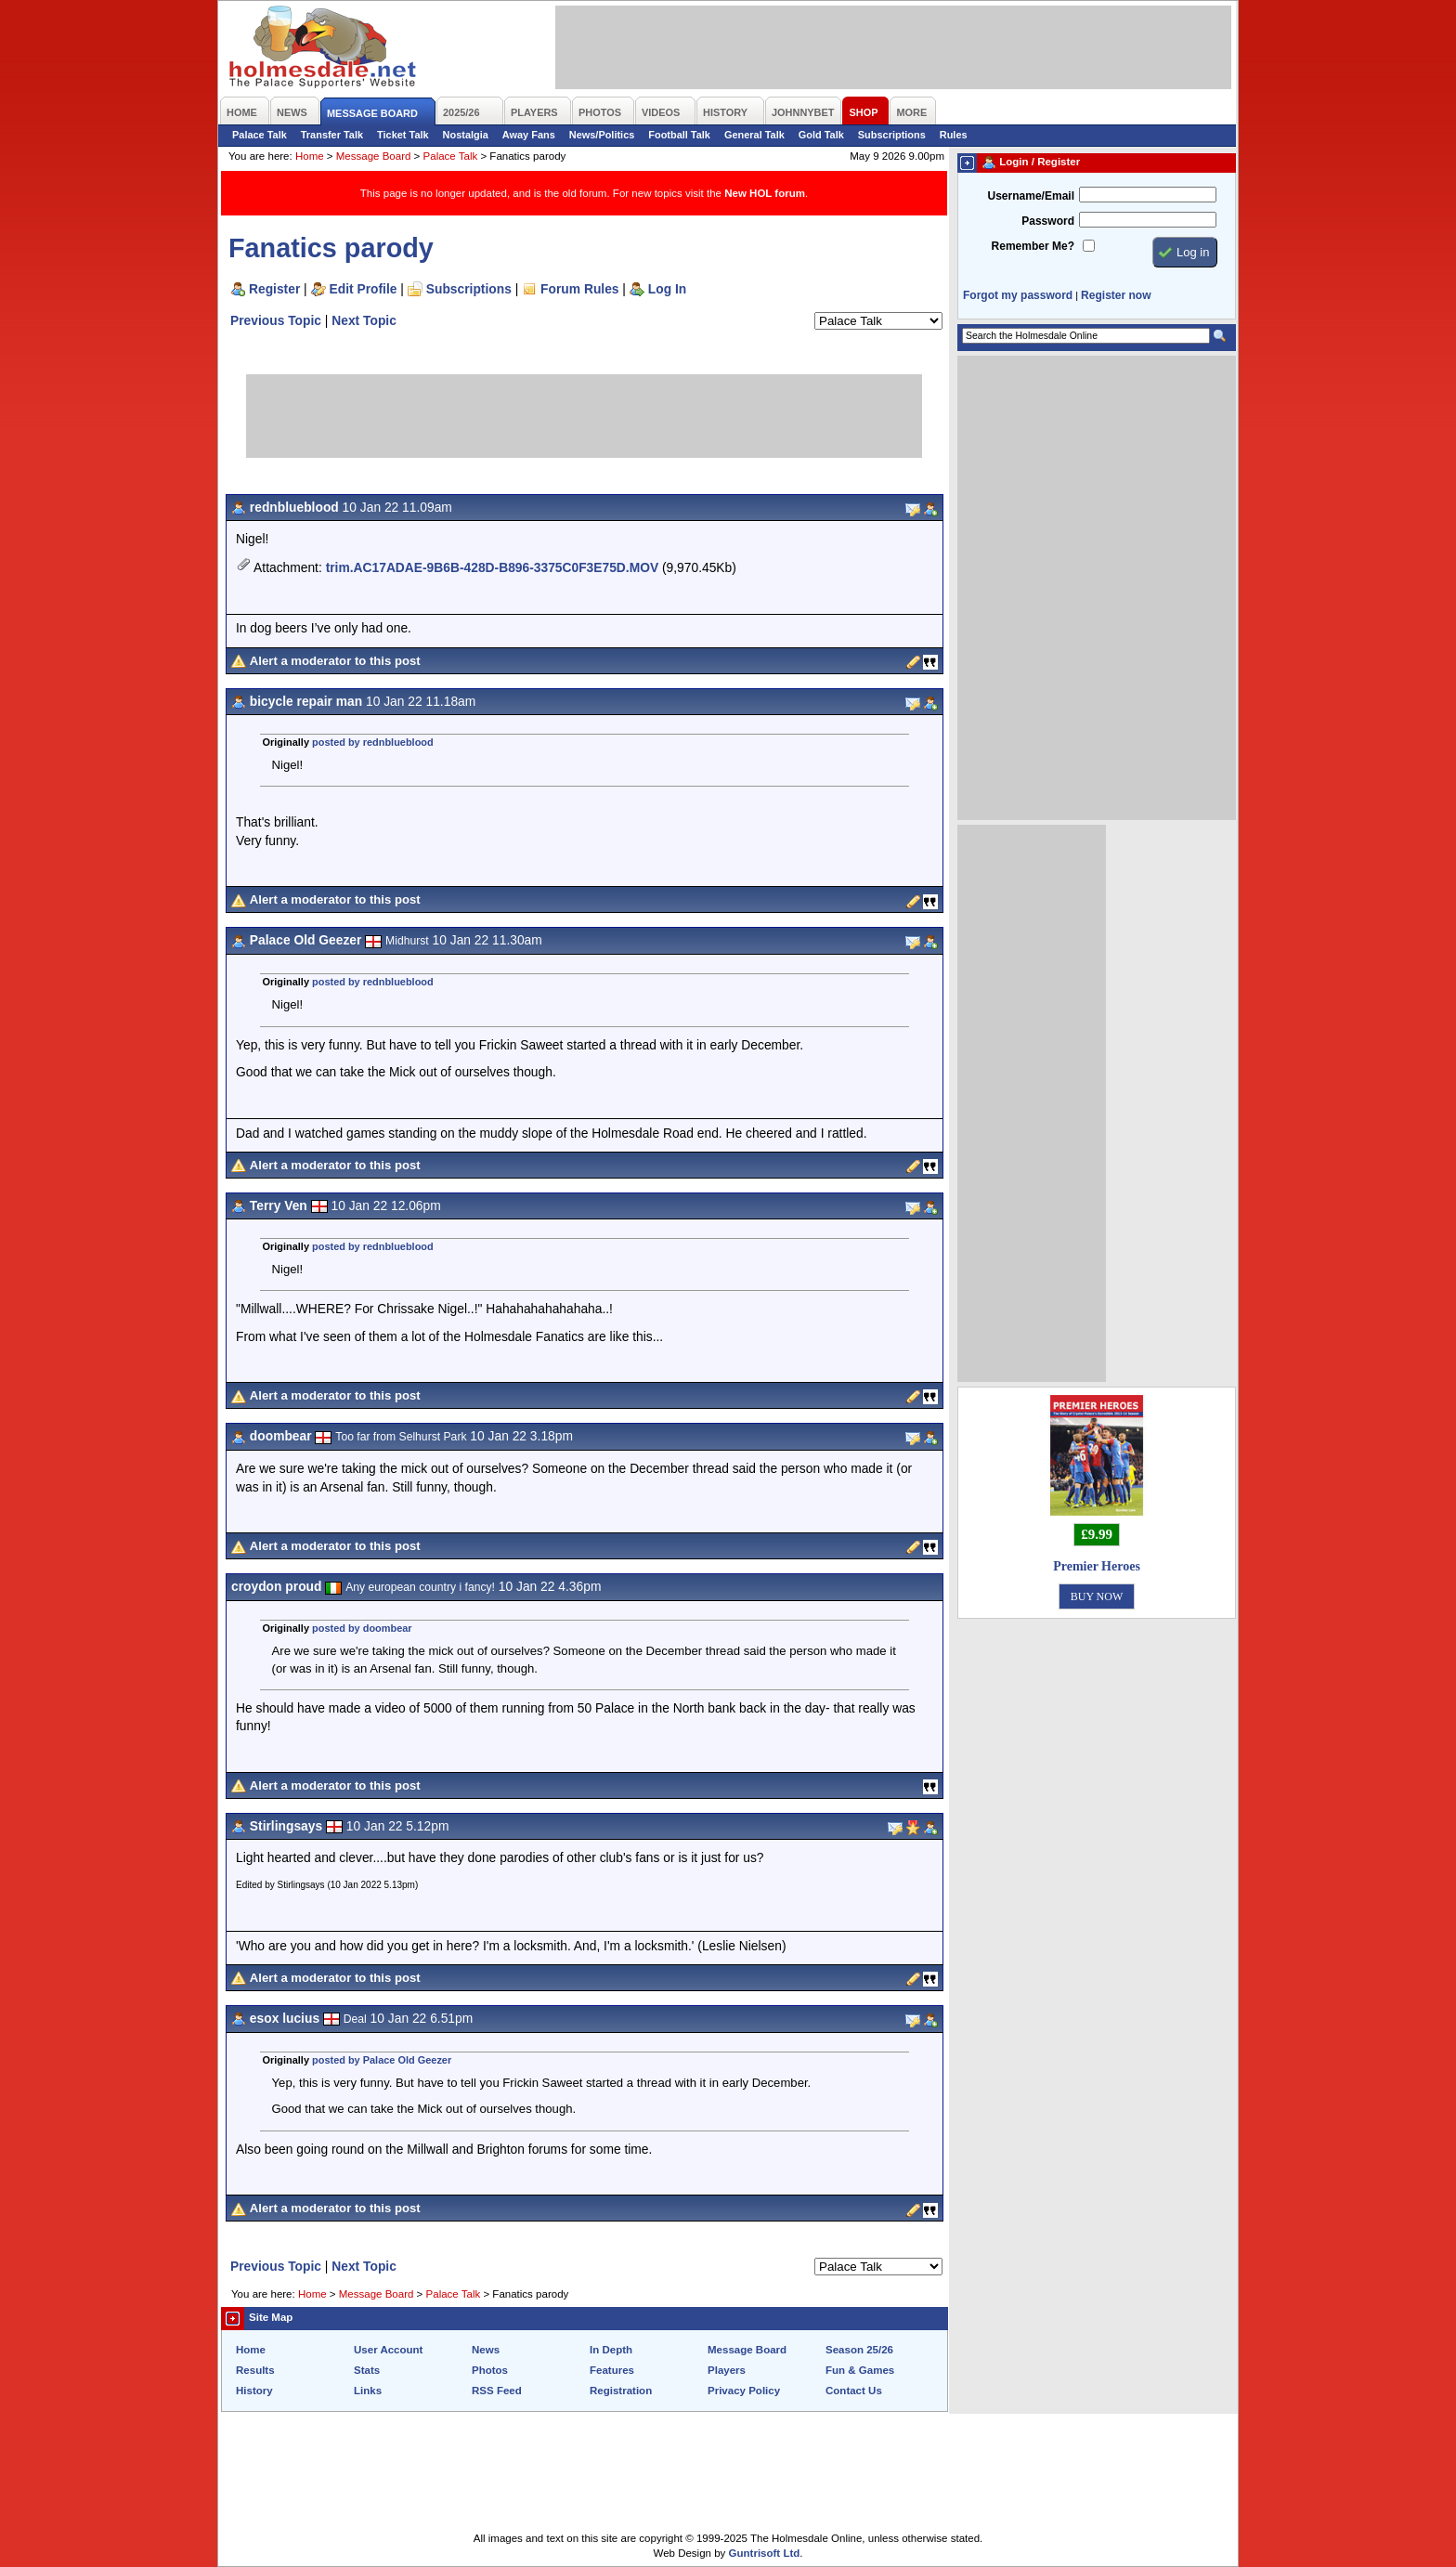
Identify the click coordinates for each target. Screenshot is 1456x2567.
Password (1047, 221)
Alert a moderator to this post (335, 661)
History (254, 2390)
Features (612, 2370)
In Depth (611, 2349)
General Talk (754, 134)
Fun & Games (860, 2370)
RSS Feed (497, 2390)
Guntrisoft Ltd (764, 2553)
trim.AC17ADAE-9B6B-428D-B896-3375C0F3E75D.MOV (492, 567)
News (486, 2349)
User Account (388, 2349)
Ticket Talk (403, 134)
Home (309, 156)
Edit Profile (363, 288)
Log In (667, 288)
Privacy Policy (744, 2390)
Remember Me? (1033, 246)
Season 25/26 (859, 2349)
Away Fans (528, 134)
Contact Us (854, 2390)
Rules (954, 134)
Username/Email (1030, 195)
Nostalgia (465, 134)
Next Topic (364, 320)
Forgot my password (1017, 295)
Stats (367, 2370)
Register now (1115, 295)
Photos (490, 2370)
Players (727, 2370)
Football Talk (679, 134)
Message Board (373, 156)
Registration (621, 2390)
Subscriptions (892, 134)
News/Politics (602, 134)
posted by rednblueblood (373, 742)
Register (274, 288)
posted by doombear (362, 1628)
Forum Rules (579, 288)
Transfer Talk (332, 134)
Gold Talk (821, 134)
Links (368, 2390)
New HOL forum (764, 193)
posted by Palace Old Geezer (381, 2059)
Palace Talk (259, 134)
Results (255, 2370)
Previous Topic (275, 320)
